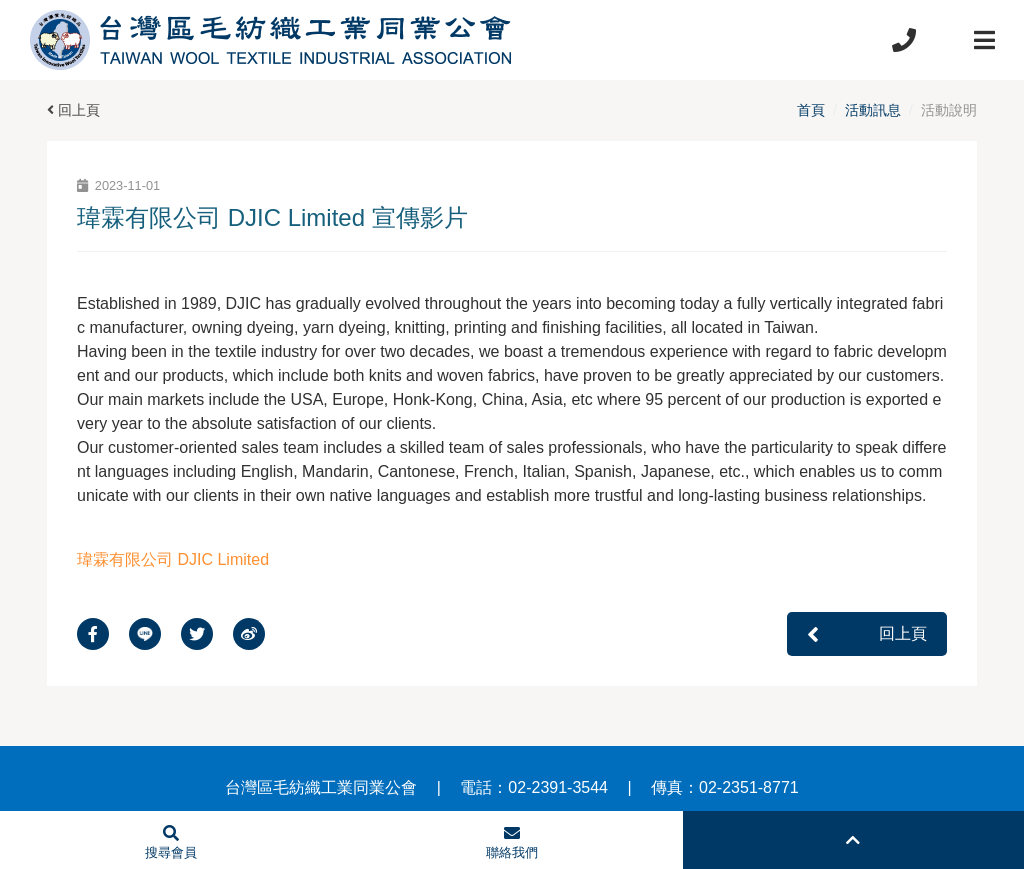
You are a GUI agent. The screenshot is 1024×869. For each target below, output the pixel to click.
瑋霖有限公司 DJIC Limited (173, 559)
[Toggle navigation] (984, 40)
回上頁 (73, 110)
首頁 (811, 110)
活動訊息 (873, 110)
